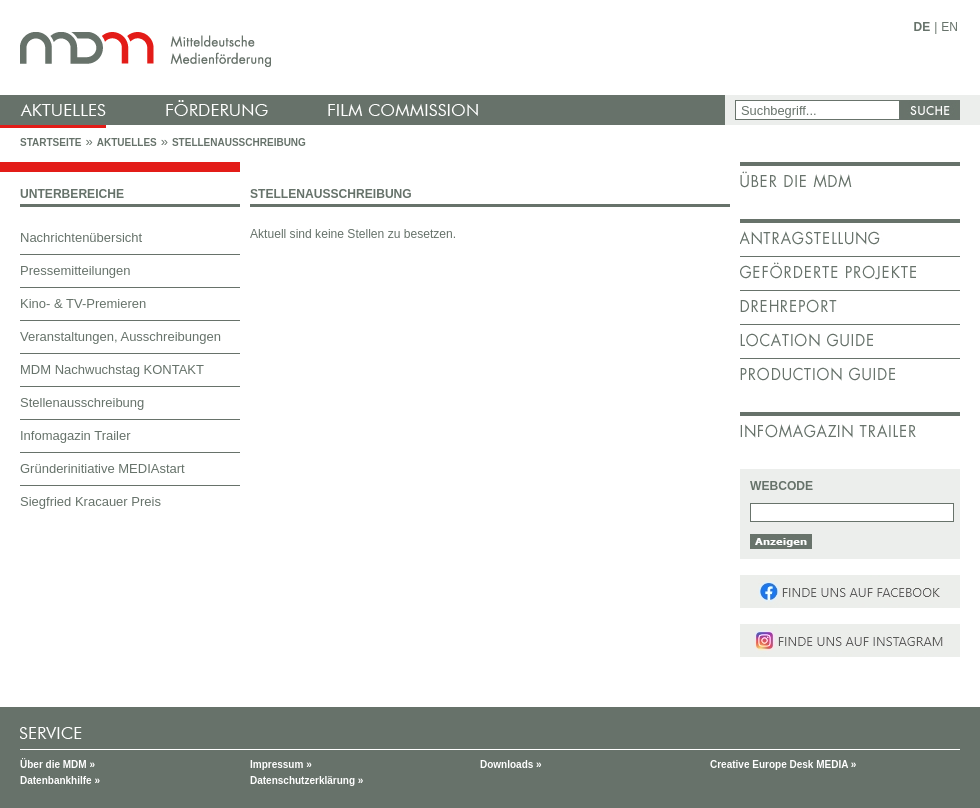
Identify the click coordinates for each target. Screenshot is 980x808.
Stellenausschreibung (239, 142)
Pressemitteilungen (75, 270)
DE (922, 27)
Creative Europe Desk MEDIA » (783, 764)
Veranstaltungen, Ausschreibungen (120, 336)
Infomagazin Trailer (75, 435)
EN (949, 27)
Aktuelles (127, 142)
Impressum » (281, 764)
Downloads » (511, 764)
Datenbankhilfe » (60, 780)
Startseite (50, 142)
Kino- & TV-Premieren (83, 303)
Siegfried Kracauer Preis (90, 501)
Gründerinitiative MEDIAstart (102, 468)
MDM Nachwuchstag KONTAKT (112, 369)
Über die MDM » (57, 764)
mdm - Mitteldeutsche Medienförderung (365, 47)
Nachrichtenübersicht (81, 237)
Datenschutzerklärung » (306, 780)
